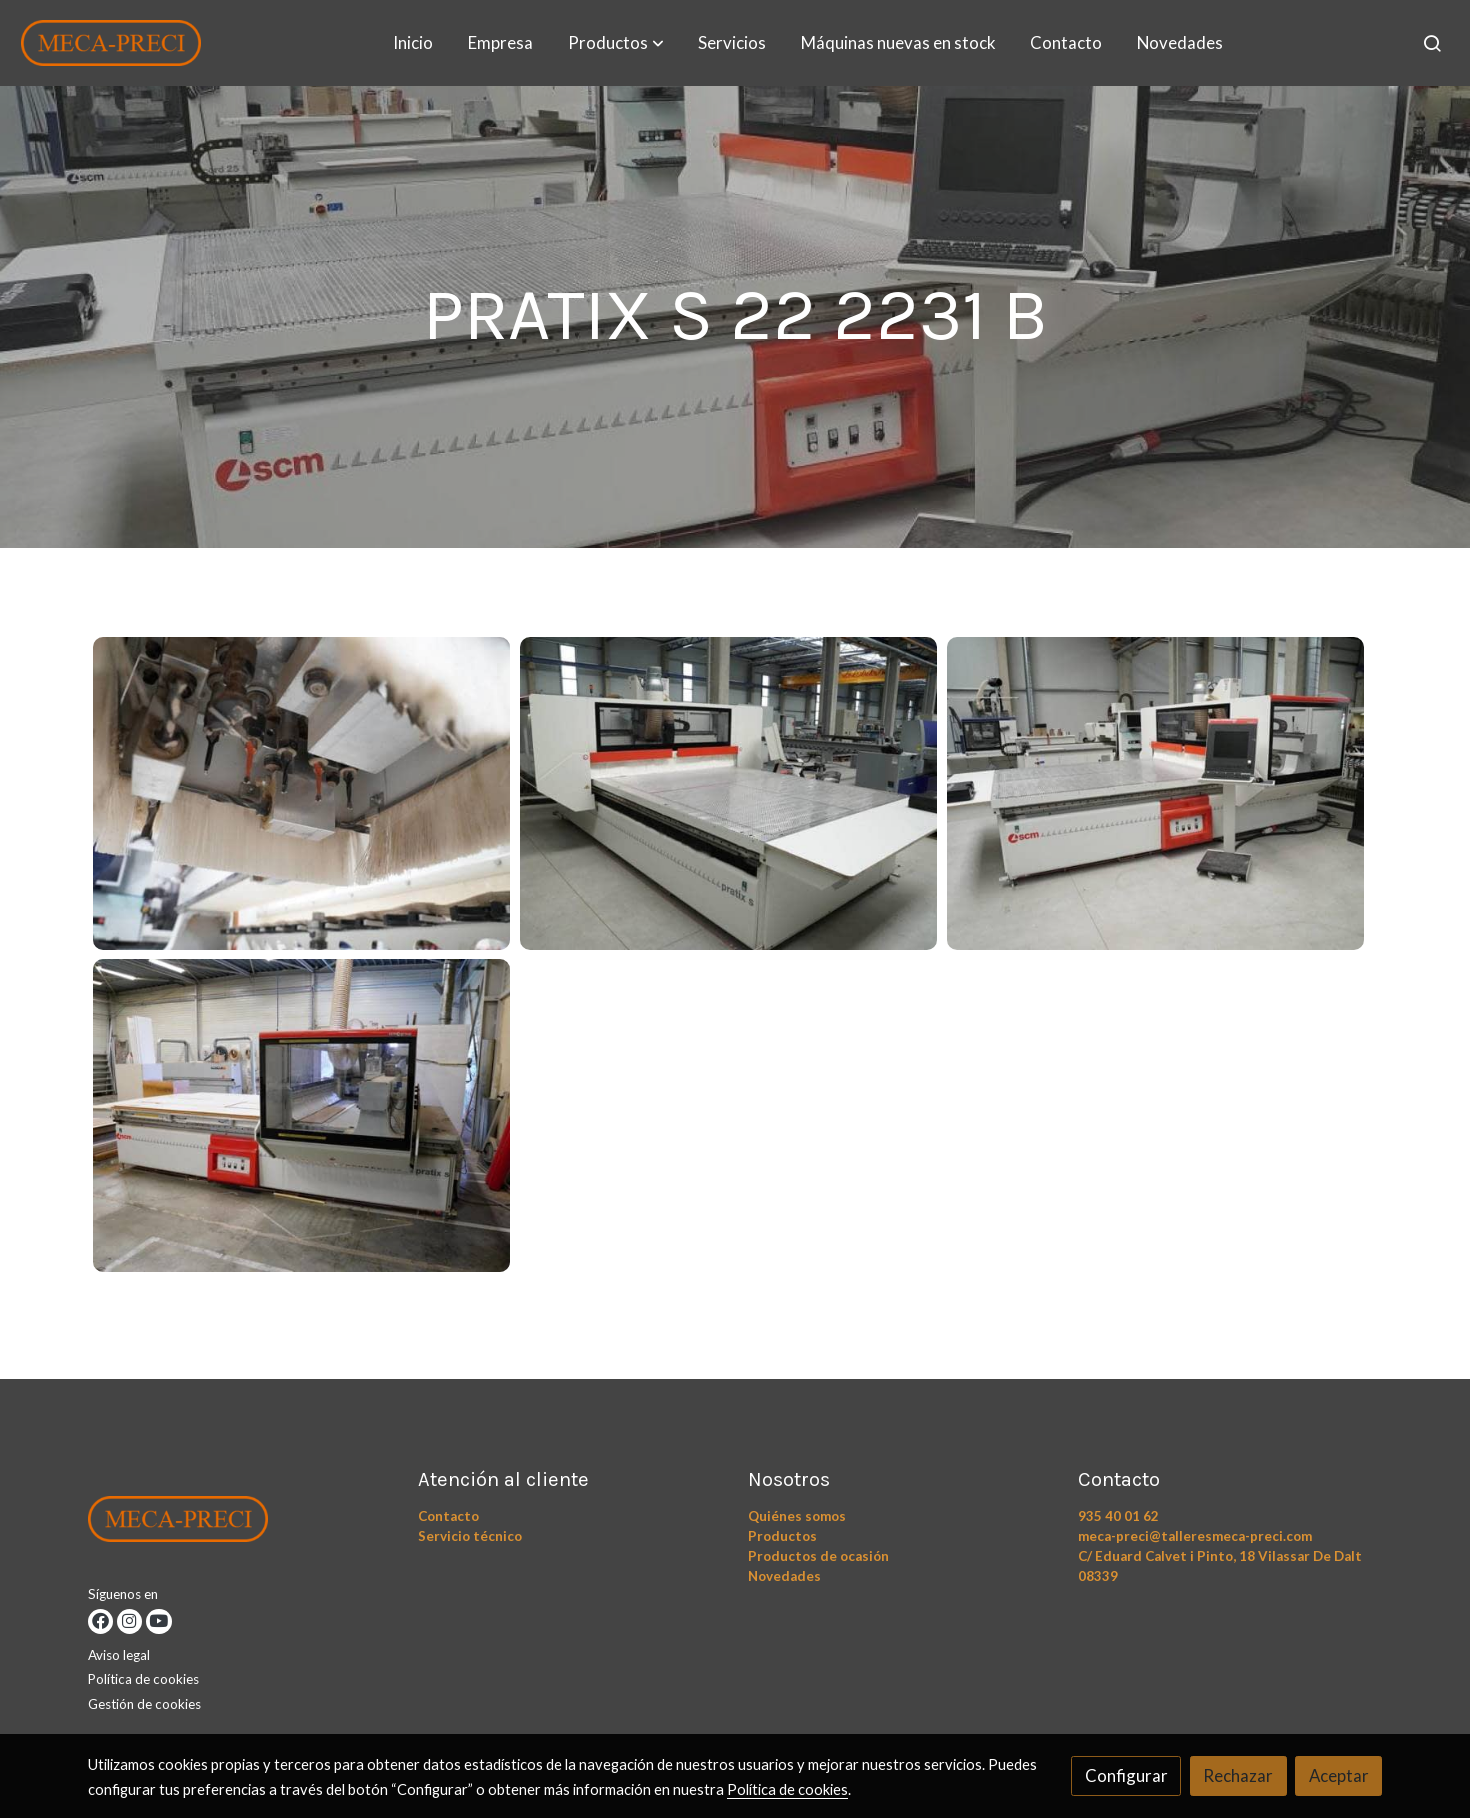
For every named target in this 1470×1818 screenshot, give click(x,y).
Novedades (784, 1576)
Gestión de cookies (144, 1704)
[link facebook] (100, 1621)
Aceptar (1339, 1775)
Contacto (448, 1516)
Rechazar (1238, 1775)
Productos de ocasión (818, 1556)
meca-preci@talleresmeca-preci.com (1195, 1536)
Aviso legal (119, 1655)
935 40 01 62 (1118, 1516)
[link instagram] (129, 1621)
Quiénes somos (797, 1516)
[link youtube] (158, 1621)
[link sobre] (240, 1524)
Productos (782, 1536)
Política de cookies (143, 1679)
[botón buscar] (1432, 43)
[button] (616, 43)
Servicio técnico (470, 1536)
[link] (111, 43)
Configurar (1126, 1775)
